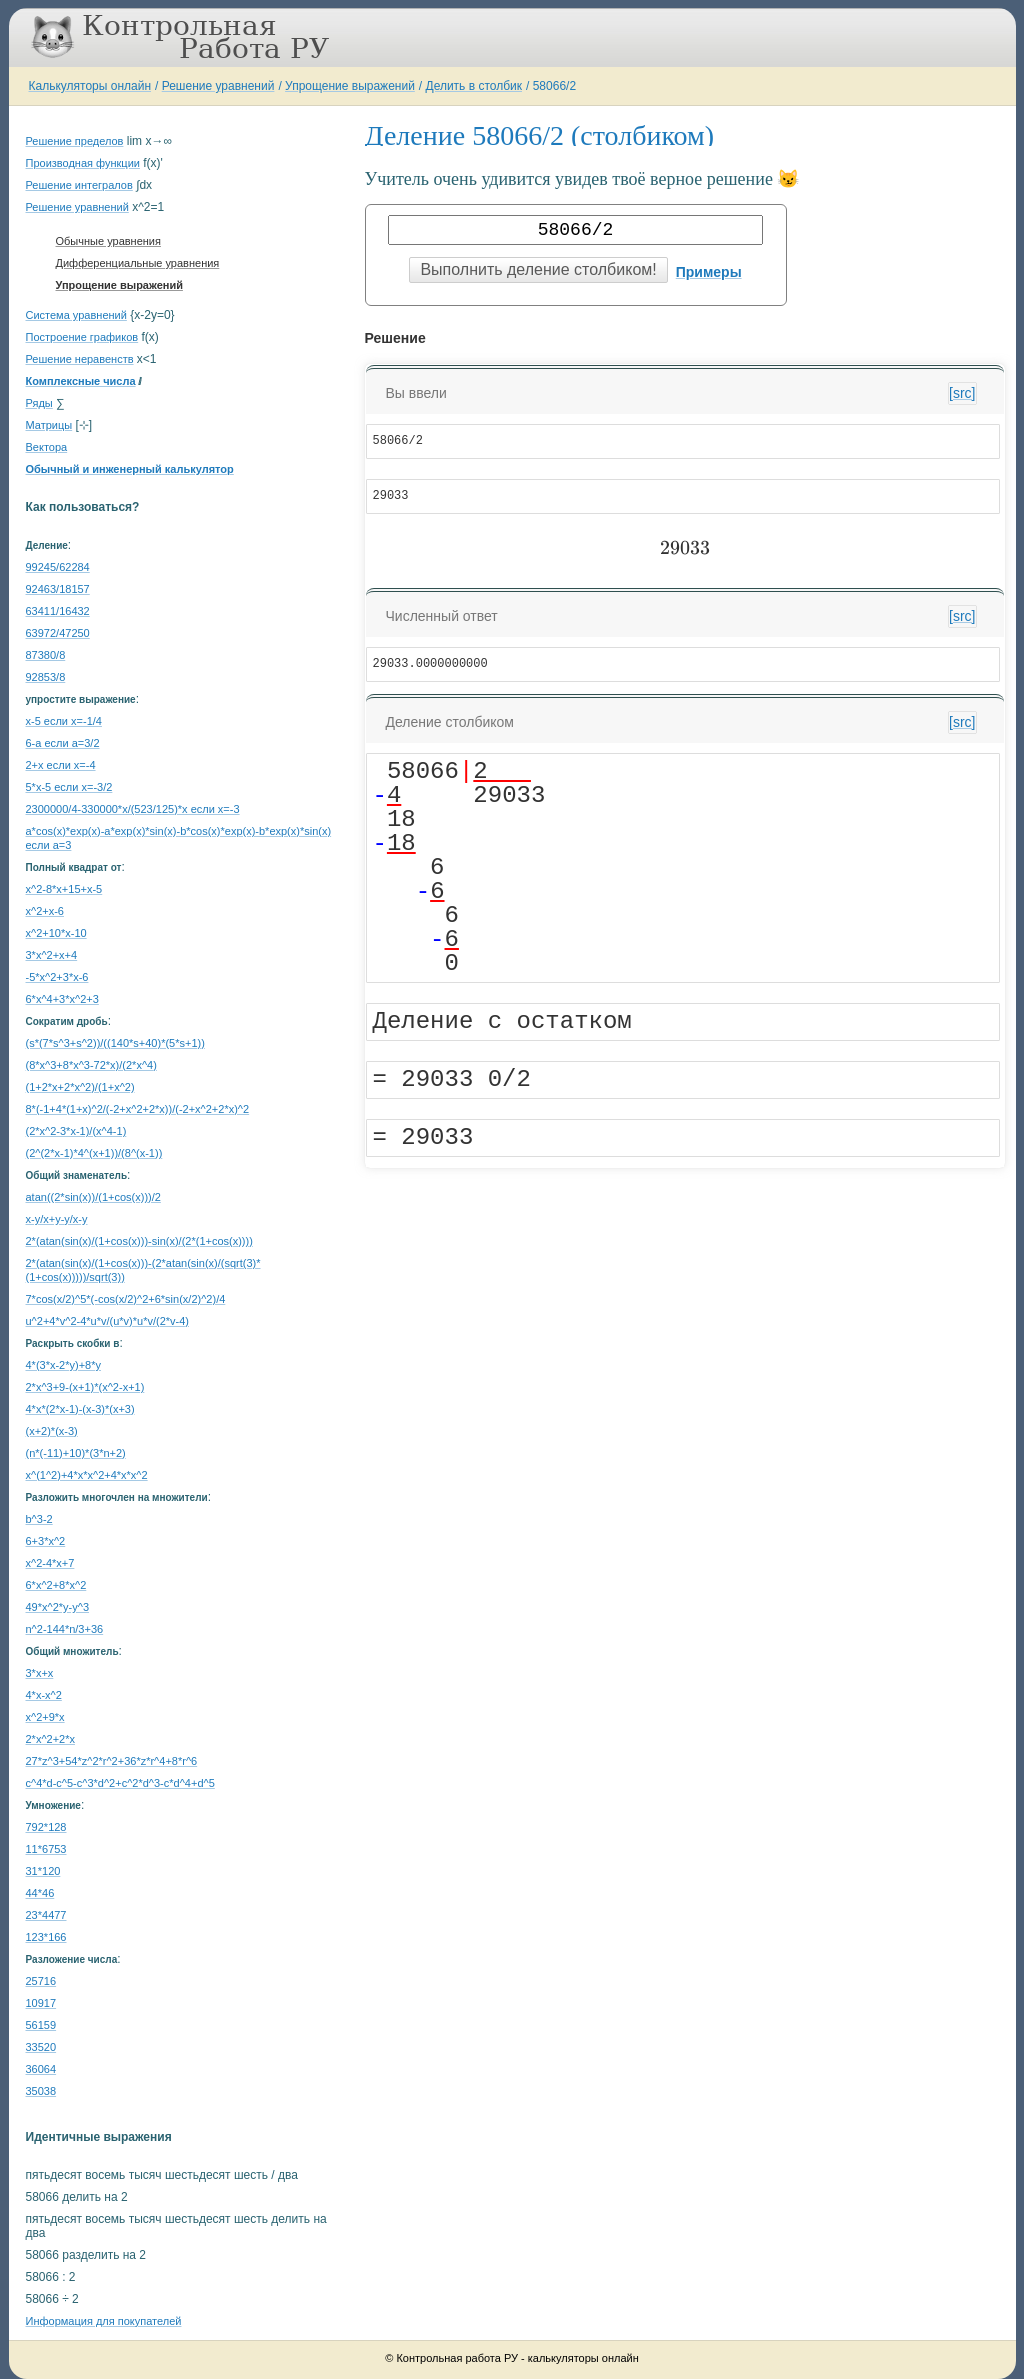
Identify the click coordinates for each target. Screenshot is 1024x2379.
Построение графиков (82, 337)
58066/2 (554, 86)
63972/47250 (58, 633)
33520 (41, 2047)
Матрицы (49, 425)
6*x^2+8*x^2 (56, 1585)
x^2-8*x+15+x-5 (64, 889)
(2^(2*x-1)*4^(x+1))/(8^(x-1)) (94, 1153)
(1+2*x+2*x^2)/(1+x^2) (80, 1087)
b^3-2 (39, 1519)
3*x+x (40, 1673)
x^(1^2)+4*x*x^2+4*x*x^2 (87, 1475)
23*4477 (46, 1915)
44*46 (40, 1893)
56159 (41, 2025)
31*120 (43, 1871)
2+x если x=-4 (61, 765)
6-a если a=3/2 (63, 743)
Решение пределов (75, 141)
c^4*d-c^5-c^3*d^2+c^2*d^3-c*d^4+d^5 (120, 1783)
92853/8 (46, 677)
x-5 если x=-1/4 (64, 721)
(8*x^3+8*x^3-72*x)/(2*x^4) (91, 1065)
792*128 (46, 1827)
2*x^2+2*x (51, 1739)
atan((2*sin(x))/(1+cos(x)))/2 (93, 1197)
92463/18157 (58, 589)
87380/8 (46, 655)
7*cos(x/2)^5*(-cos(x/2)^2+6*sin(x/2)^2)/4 (126, 1299)
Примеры (709, 272)
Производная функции (83, 163)
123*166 (46, 1937)
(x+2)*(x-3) (52, 1431)
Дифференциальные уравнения (138, 263)
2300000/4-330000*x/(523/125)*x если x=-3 (133, 809)
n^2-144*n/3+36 (65, 1629)
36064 (41, 2069)
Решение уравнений (218, 86)
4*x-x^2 (44, 1695)
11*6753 (46, 1849)
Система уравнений (76, 315)
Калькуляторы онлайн (90, 86)
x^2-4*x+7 (50, 1563)
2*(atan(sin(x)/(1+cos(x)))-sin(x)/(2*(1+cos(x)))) (139, 1241)
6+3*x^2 (46, 1541)
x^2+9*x (45, 1717)
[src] (962, 393)
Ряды (39, 403)
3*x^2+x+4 (52, 955)
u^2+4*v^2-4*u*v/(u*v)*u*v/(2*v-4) (107, 1321)
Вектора (47, 447)
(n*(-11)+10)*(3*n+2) (76, 1453)
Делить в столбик (474, 86)
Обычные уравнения (108, 241)
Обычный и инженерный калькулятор (130, 469)
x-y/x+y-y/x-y (57, 1219)
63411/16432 (58, 611)
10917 (41, 2003)
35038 (41, 2091)
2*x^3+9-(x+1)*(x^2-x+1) (85, 1387)
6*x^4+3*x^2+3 (62, 999)
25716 (41, 1981)
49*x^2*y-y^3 (58, 1607)
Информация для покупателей (104, 2321)
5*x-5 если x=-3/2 (69, 787)
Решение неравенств (80, 359)
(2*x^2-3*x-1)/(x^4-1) (76, 1131)
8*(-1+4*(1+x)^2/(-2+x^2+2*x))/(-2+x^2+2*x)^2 (138, 1109)
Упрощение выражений (350, 86)
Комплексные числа (81, 381)
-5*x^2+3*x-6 (57, 977)
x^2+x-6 (45, 911)
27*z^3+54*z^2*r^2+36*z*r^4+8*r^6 (112, 1761)
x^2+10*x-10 (56, 933)
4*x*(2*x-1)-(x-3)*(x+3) (80, 1409)
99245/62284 (58, 567)
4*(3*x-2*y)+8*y (64, 1365)
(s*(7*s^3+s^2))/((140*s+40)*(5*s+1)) (115, 1043)
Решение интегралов (79, 185)
